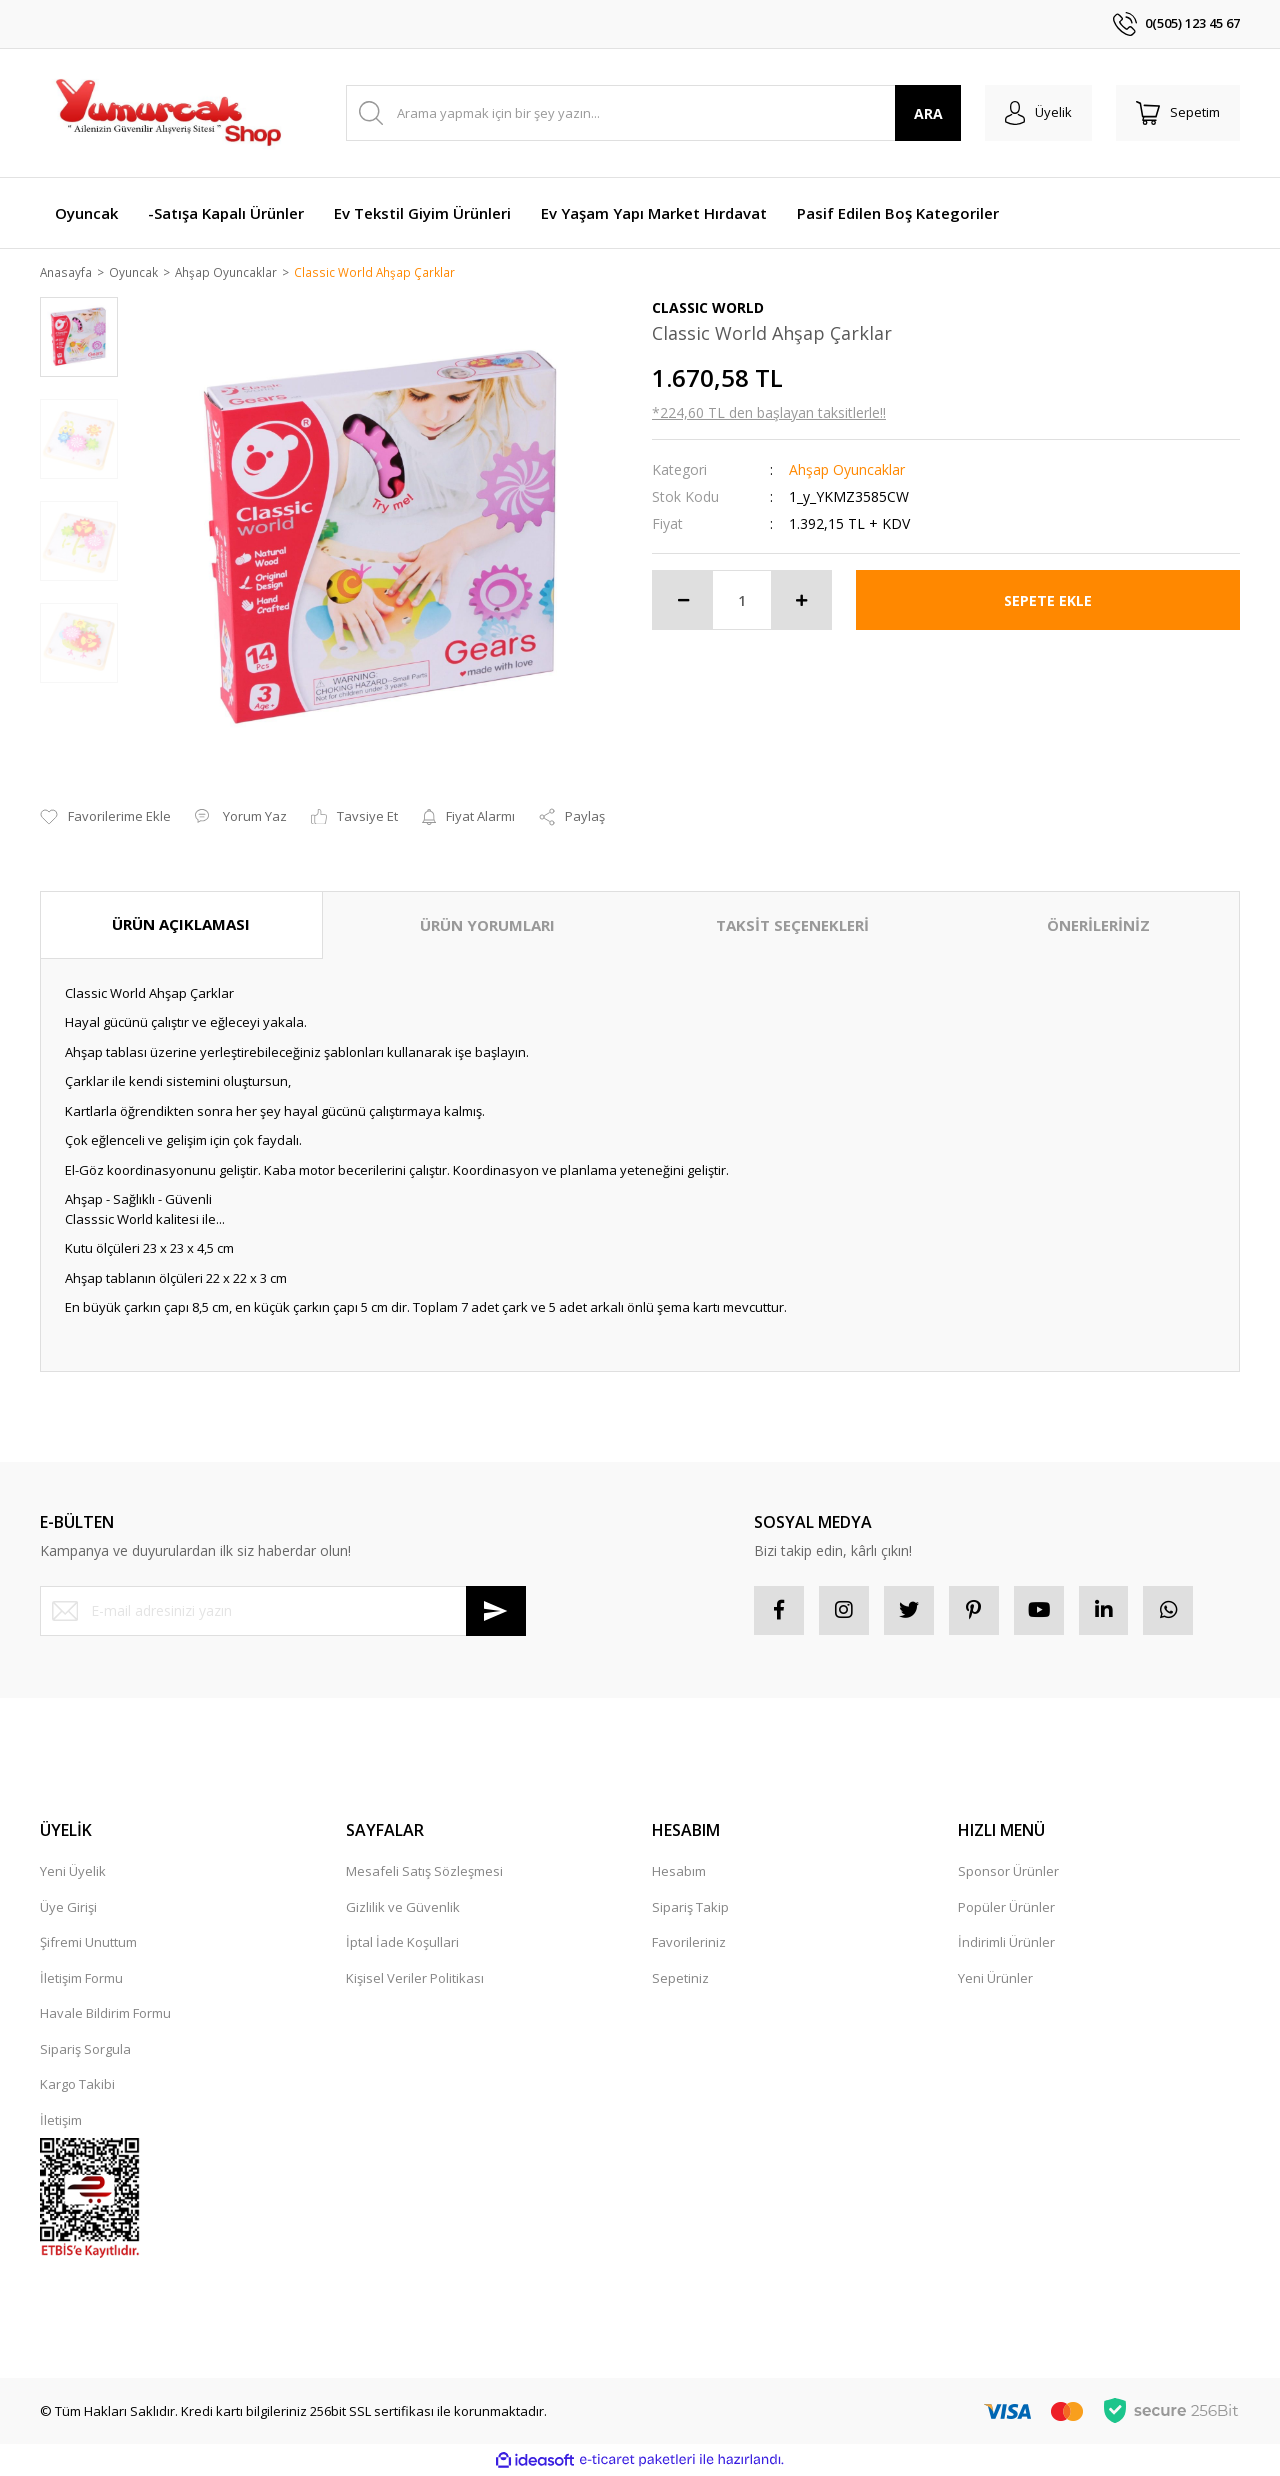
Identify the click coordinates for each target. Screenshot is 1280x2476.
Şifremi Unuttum (88, 1944)
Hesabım (679, 1873)
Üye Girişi (68, 1909)
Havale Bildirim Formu (105, 2015)
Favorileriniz (689, 1944)
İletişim (61, 2122)
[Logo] (167, 113)
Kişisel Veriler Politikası (415, 1980)
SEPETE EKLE (1048, 601)
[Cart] (1178, 113)
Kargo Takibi (77, 2086)
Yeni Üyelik (73, 1873)
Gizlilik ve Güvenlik (403, 1909)
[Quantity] (742, 602)
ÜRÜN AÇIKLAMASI (181, 926)
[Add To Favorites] (105, 819)
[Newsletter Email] (283, 1612)
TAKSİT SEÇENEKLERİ (792, 927)
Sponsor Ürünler (1008, 1873)
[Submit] (496, 1612)
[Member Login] (1038, 113)
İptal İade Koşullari (402, 1944)
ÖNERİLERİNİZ (1098, 927)
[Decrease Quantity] (683, 602)
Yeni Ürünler (995, 1980)
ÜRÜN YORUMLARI (487, 927)
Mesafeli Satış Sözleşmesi (424, 1873)
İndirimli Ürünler (1006, 1944)
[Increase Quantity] (801, 602)
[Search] (653, 113)
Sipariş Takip (690, 1909)
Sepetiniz (680, 1980)
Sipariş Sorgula (85, 2051)
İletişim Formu (81, 1980)
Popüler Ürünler (1006, 1909)
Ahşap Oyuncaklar (847, 471)
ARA (928, 113)
